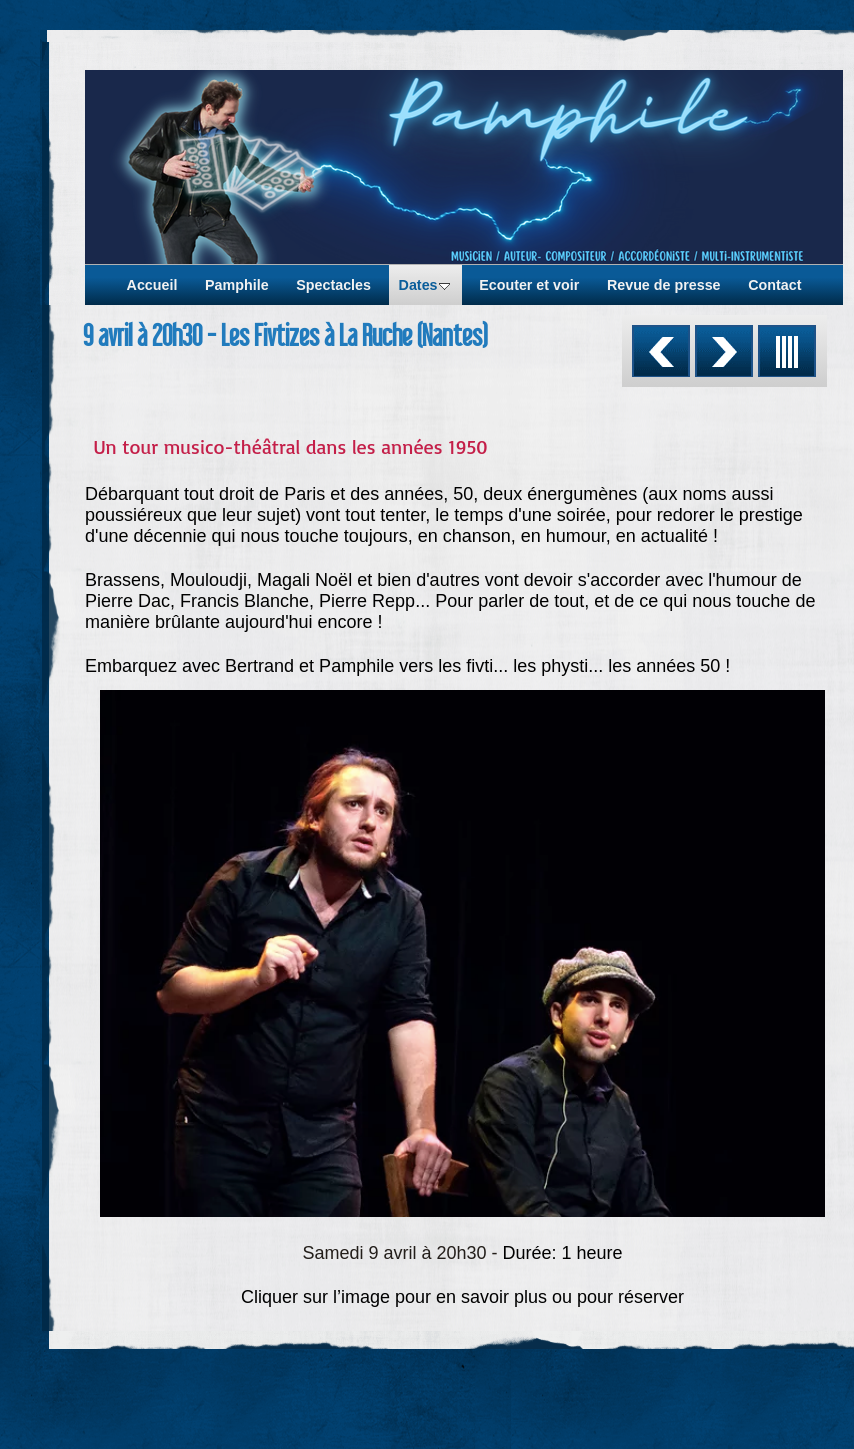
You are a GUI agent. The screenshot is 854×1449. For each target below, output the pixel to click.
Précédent (661, 351)
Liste (787, 351)
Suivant (724, 351)
